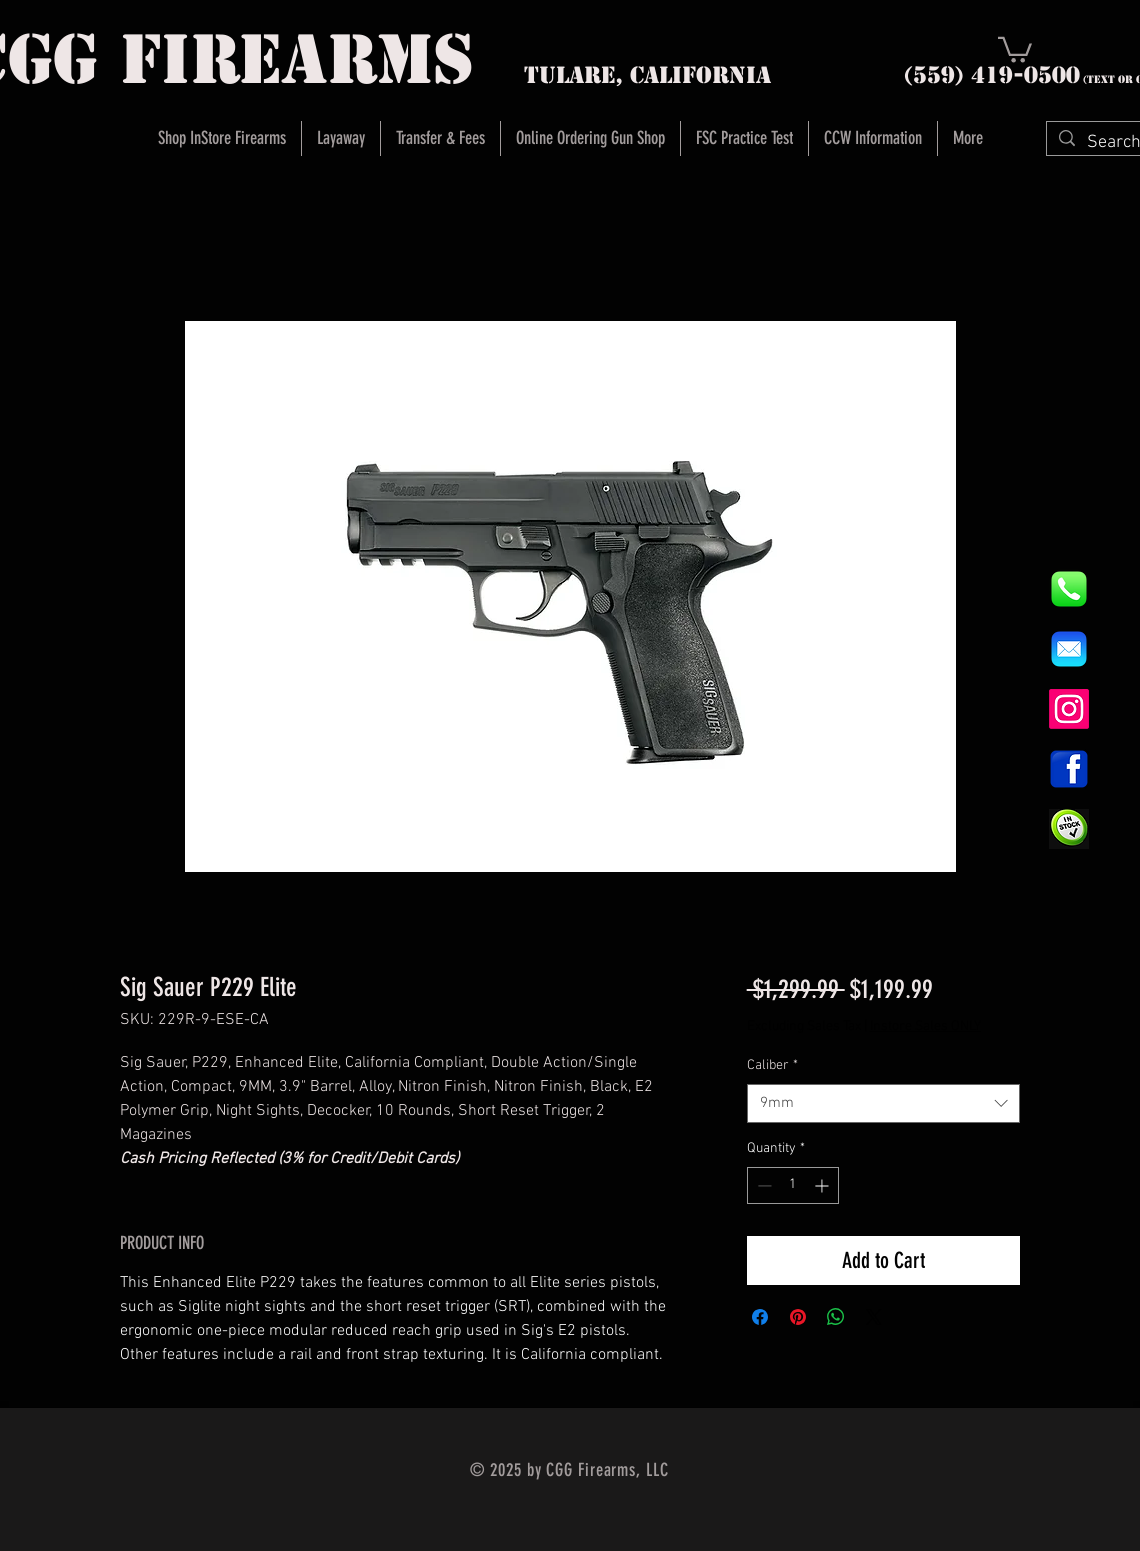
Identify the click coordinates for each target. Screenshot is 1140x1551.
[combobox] (883, 1103)
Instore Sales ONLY (925, 1026)
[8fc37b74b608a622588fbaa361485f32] (1069, 649)
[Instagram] (1069, 709)
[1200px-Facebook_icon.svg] (1069, 769)
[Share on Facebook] (760, 1317)
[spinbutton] (793, 1185)
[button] (1015, 48)
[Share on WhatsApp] (836, 1317)
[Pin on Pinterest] (798, 1317)
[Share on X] (874, 1317)
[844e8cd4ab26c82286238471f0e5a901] (1069, 589)
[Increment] (823, 1185)
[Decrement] (762, 1185)
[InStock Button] (1069, 829)
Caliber (772, 1065)
